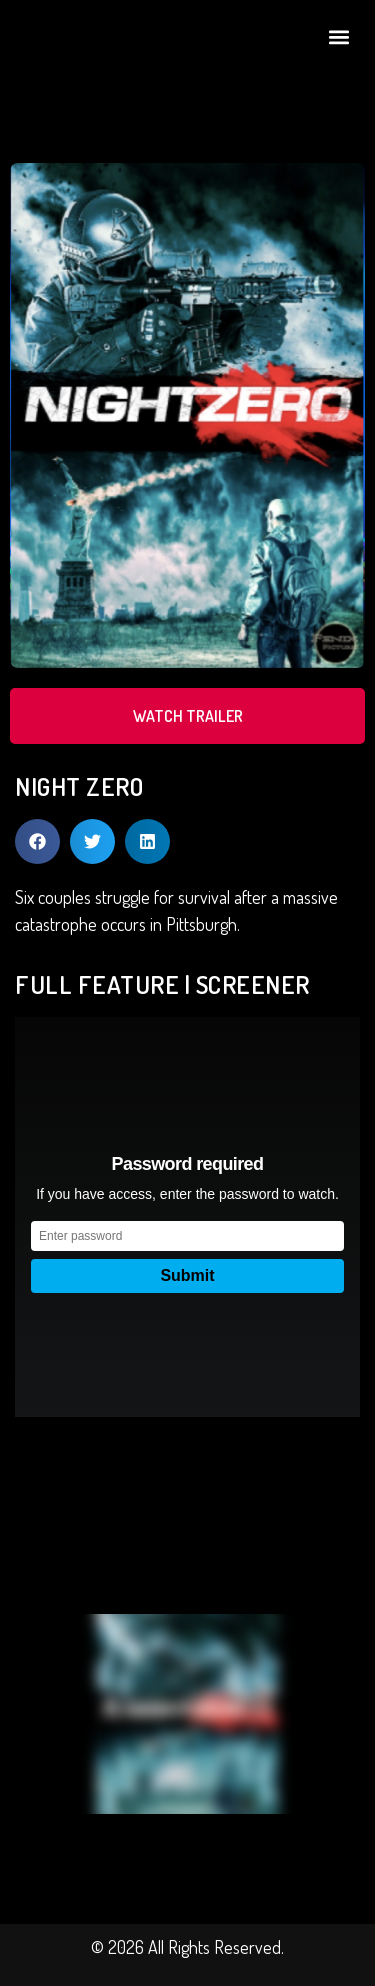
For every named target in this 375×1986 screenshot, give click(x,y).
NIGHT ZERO (79, 786)
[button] (338, 36)
